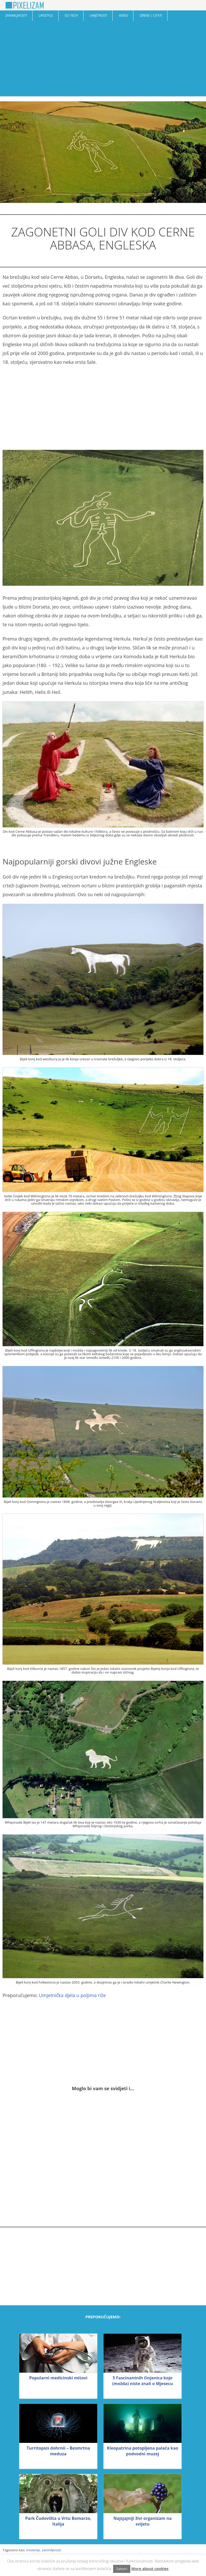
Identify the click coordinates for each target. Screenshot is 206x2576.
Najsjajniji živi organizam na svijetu (142, 2521)
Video (123, 15)
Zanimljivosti (16, 15)
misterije (33, 2550)
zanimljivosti (51, 2550)
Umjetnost (98, 15)
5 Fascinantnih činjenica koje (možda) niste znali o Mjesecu (142, 2380)
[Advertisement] (103, 59)
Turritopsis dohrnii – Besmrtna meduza (58, 2451)
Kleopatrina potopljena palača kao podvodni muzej (142, 2451)
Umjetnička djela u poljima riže (72, 1995)
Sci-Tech (71, 15)
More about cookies (150, 2568)
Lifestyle (45, 15)
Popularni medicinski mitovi (58, 2378)
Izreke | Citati (151, 15)
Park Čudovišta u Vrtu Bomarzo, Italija (58, 2521)
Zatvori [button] (121, 2568)
